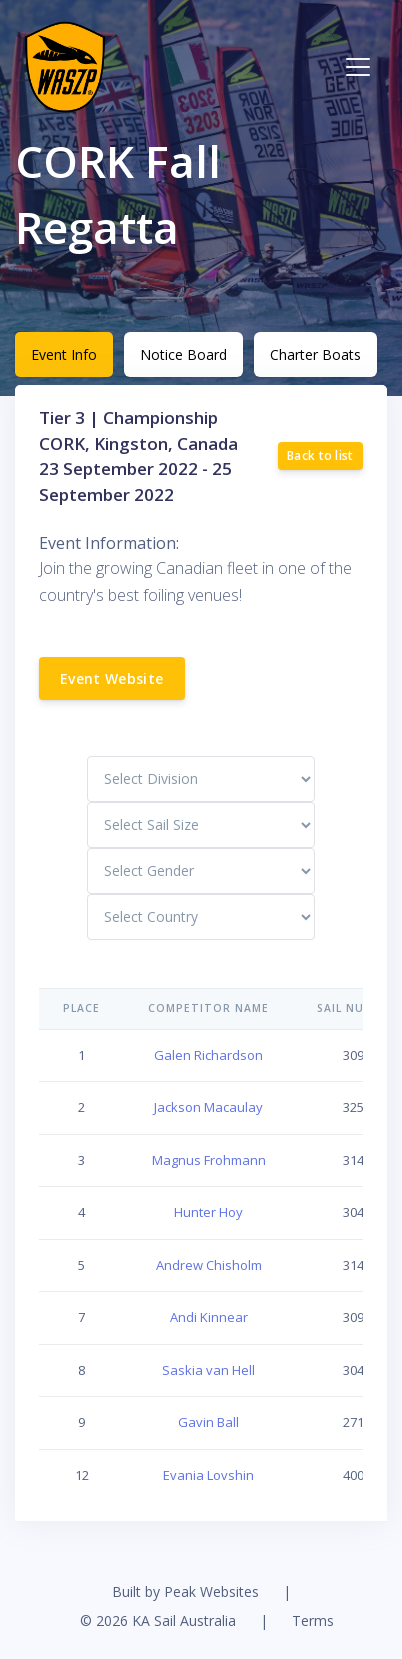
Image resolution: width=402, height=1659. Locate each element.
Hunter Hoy (208, 1212)
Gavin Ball (208, 1422)
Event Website (112, 678)
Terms (313, 1620)
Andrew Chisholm (209, 1265)
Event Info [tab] (64, 354)
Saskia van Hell (208, 1370)
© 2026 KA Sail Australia (158, 1620)
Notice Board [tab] (183, 354)
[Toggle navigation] (358, 67)
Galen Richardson (208, 1055)
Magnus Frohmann (209, 1160)
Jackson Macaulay (208, 1107)
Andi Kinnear (209, 1317)
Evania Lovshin (208, 1475)
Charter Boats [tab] (315, 354)
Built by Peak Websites (185, 1591)
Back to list (320, 455)
